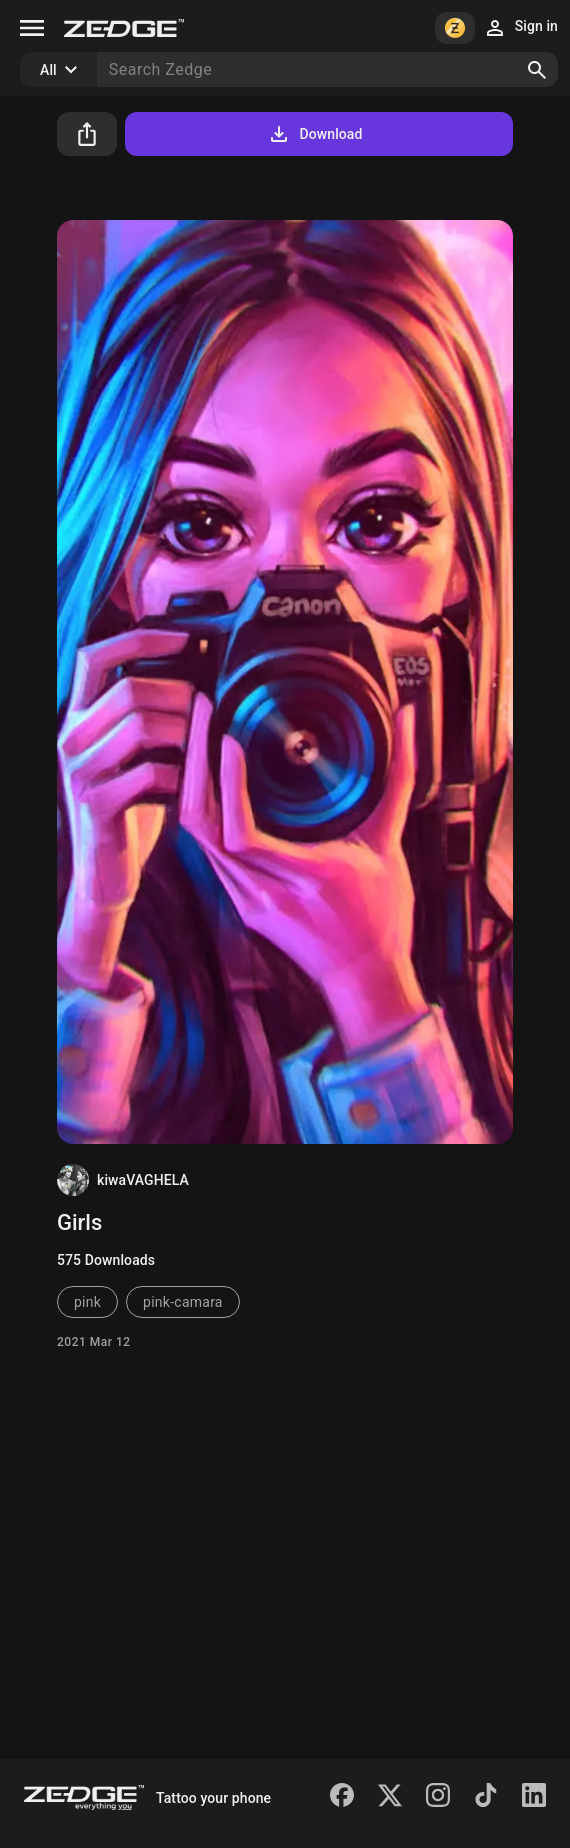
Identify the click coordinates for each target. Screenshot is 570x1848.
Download (314, 134)
